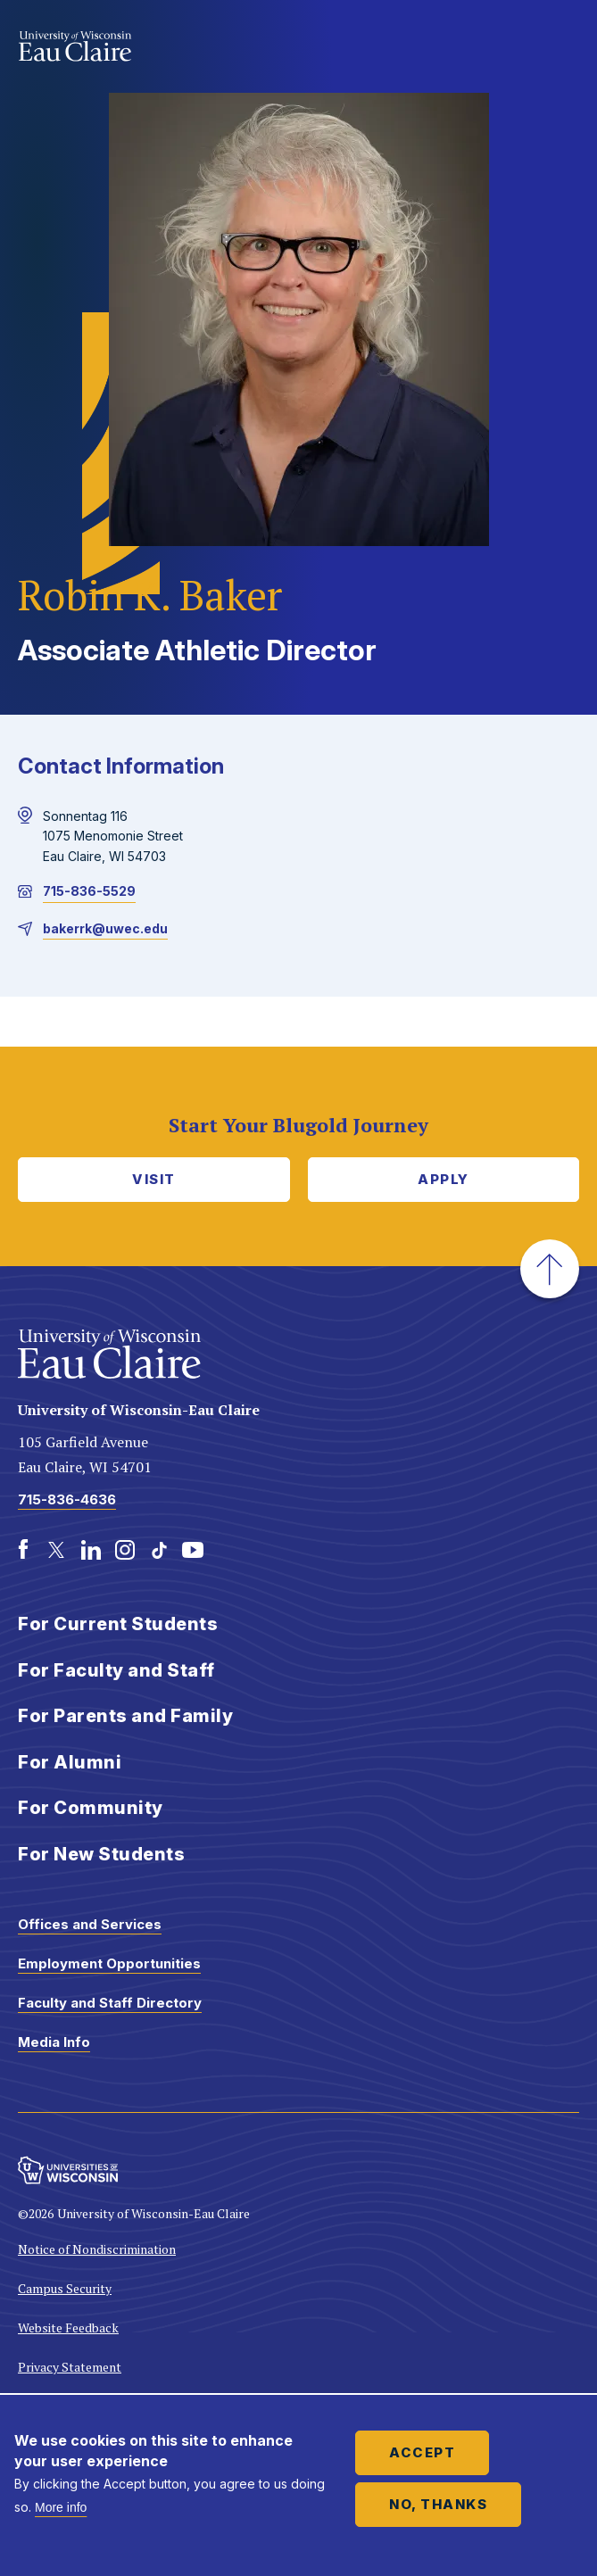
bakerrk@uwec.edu (105, 928)
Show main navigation (561, 48)
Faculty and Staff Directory (110, 2002)
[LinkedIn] (91, 1550)
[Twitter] (57, 1550)
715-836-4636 (67, 1499)
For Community (90, 1807)
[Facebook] (23, 1550)
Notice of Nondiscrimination (97, 2249)
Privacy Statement (69, 2366)
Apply (443, 1179)
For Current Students (118, 1624)
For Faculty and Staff (116, 1670)
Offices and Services (90, 1924)
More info (61, 2507)
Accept (422, 2452)
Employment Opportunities (109, 1963)
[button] (549, 1268)
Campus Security (65, 2288)
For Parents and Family (125, 1716)
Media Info (54, 2041)
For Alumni (69, 1762)
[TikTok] (159, 1550)
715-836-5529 (89, 891)
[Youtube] (193, 1550)
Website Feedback (68, 2327)
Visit (154, 1179)
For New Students (101, 1854)
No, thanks (438, 2504)
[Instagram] (125, 1550)
